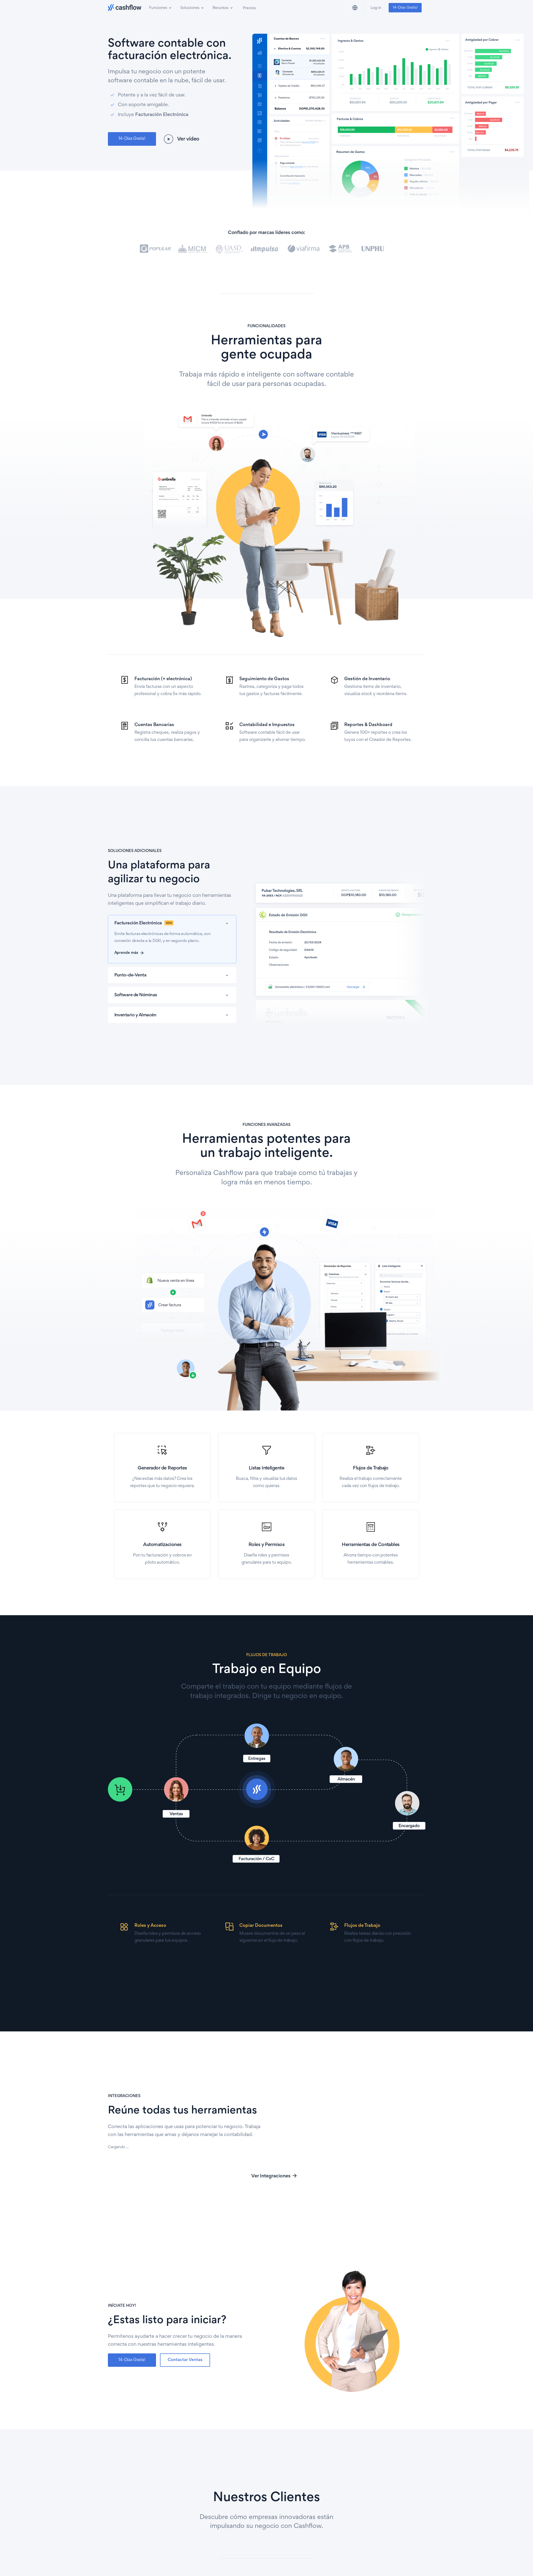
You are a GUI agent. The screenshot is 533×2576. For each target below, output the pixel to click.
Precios (249, 8)
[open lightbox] (181, 139)
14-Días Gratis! (405, 7)
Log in (376, 8)
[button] (159, 7)
